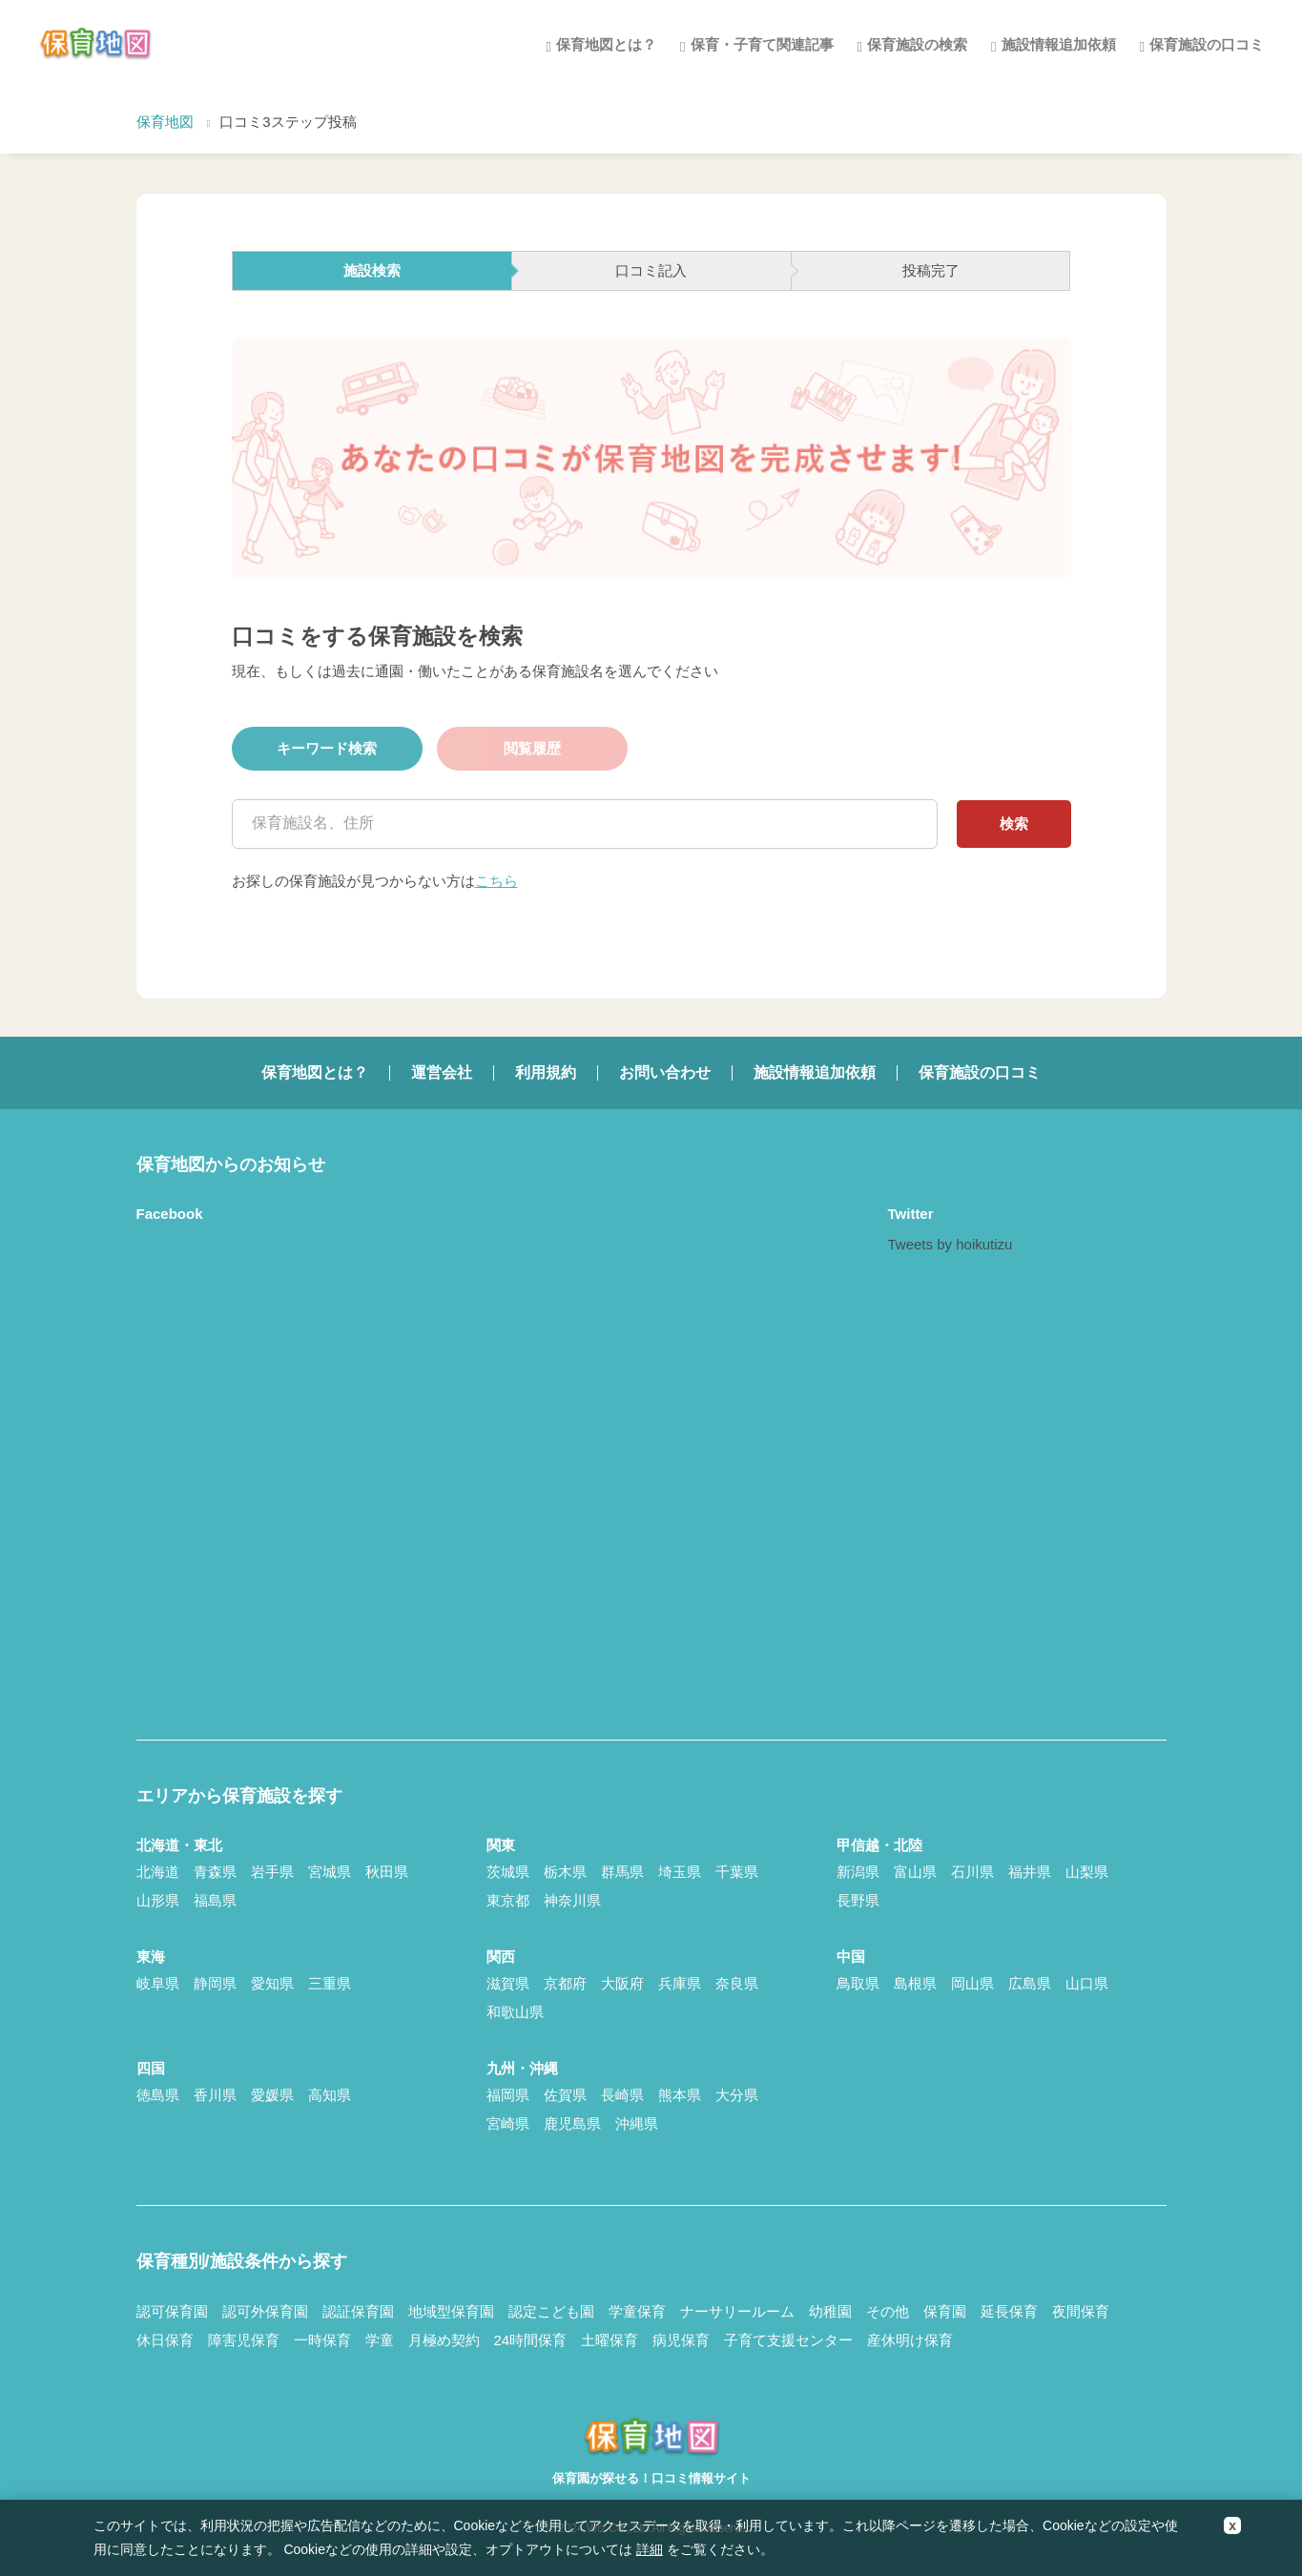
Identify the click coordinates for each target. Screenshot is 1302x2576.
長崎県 (622, 2095)
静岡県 (215, 1983)
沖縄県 (636, 2123)
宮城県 (329, 1872)
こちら (496, 881)
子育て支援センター (788, 2340)
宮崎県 (507, 2123)
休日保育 (165, 2340)
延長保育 (1009, 2311)
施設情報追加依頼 (1059, 44)
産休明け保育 (910, 2340)
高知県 (329, 2095)
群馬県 (622, 1872)
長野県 (858, 1900)
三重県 (329, 1983)
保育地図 (165, 121)
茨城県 (507, 1872)
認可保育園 (172, 2311)
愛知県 (272, 1983)
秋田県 (386, 1872)
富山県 (915, 1872)
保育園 (944, 2311)
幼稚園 (830, 2311)
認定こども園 (551, 2311)
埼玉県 (679, 1872)
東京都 (507, 1900)
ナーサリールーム (737, 2311)
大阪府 (622, 1983)
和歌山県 (515, 2012)
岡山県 (972, 1983)
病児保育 (681, 2340)
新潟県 (858, 1872)
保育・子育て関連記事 (762, 44)
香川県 (215, 2095)
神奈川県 (572, 1900)
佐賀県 (565, 2095)
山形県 (157, 1900)
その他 (887, 2311)
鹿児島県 (572, 2123)
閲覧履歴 (532, 748)
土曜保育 (609, 2340)
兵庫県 (679, 1983)
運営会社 (441, 1072)
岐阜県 (157, 1983)
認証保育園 (358, 2311)
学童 (379, 2340)
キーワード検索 (327, 748)
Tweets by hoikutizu (950, 1244)
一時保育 (322, 2340)
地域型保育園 (451, 2311)
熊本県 (679, 2095)
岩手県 (272, 1872)
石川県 (972, 1872)
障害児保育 (243, 2340)
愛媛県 (272, 2095)
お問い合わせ (665, 1072)
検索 (1014, 823)
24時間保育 (531, 2340)
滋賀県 (507, 1983)
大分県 (736, 2095)
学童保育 (637, 2311)
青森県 (215, 1872)
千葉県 (736, 1872)
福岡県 (507, 2095)
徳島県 (157, 2095)
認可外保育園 (265, 2311)
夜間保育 (1080, 2311)
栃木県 (565, 1872)
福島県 (215, 1900)
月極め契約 (444, 2340)
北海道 (157, 1872)
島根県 (915, 1983)
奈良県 (736, 1983)
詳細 (649, 2549)
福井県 (1029, 1872)
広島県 (1029, 1983)
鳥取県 (858, 1983)
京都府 (565, 1983)
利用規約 (545, 1072)
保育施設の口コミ (1206, 44)
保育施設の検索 (917, 44)
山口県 (1086, 1983)
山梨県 (1086, 1872)
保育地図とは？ (606, 44)
